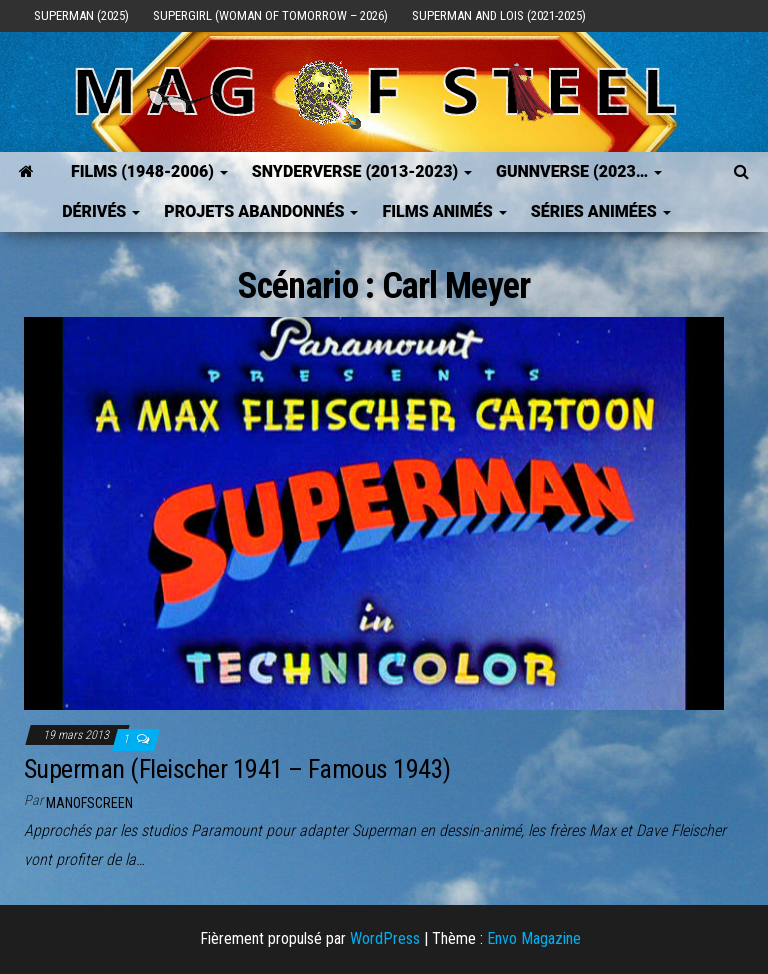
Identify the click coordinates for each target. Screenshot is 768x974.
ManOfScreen (89, 803)
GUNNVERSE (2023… (579, 171)
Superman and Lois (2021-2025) (499, 15)
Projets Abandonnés (261, 211)
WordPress (385, 938)
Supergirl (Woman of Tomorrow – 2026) (270, 15)
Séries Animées (601, 211)
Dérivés (101, 211)
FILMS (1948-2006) (149, 171)
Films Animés (444, 211)
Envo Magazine (534, 938)
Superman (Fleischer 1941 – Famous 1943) (237, 769)
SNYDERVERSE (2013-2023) (362, 171)
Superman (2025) (81, 15)
